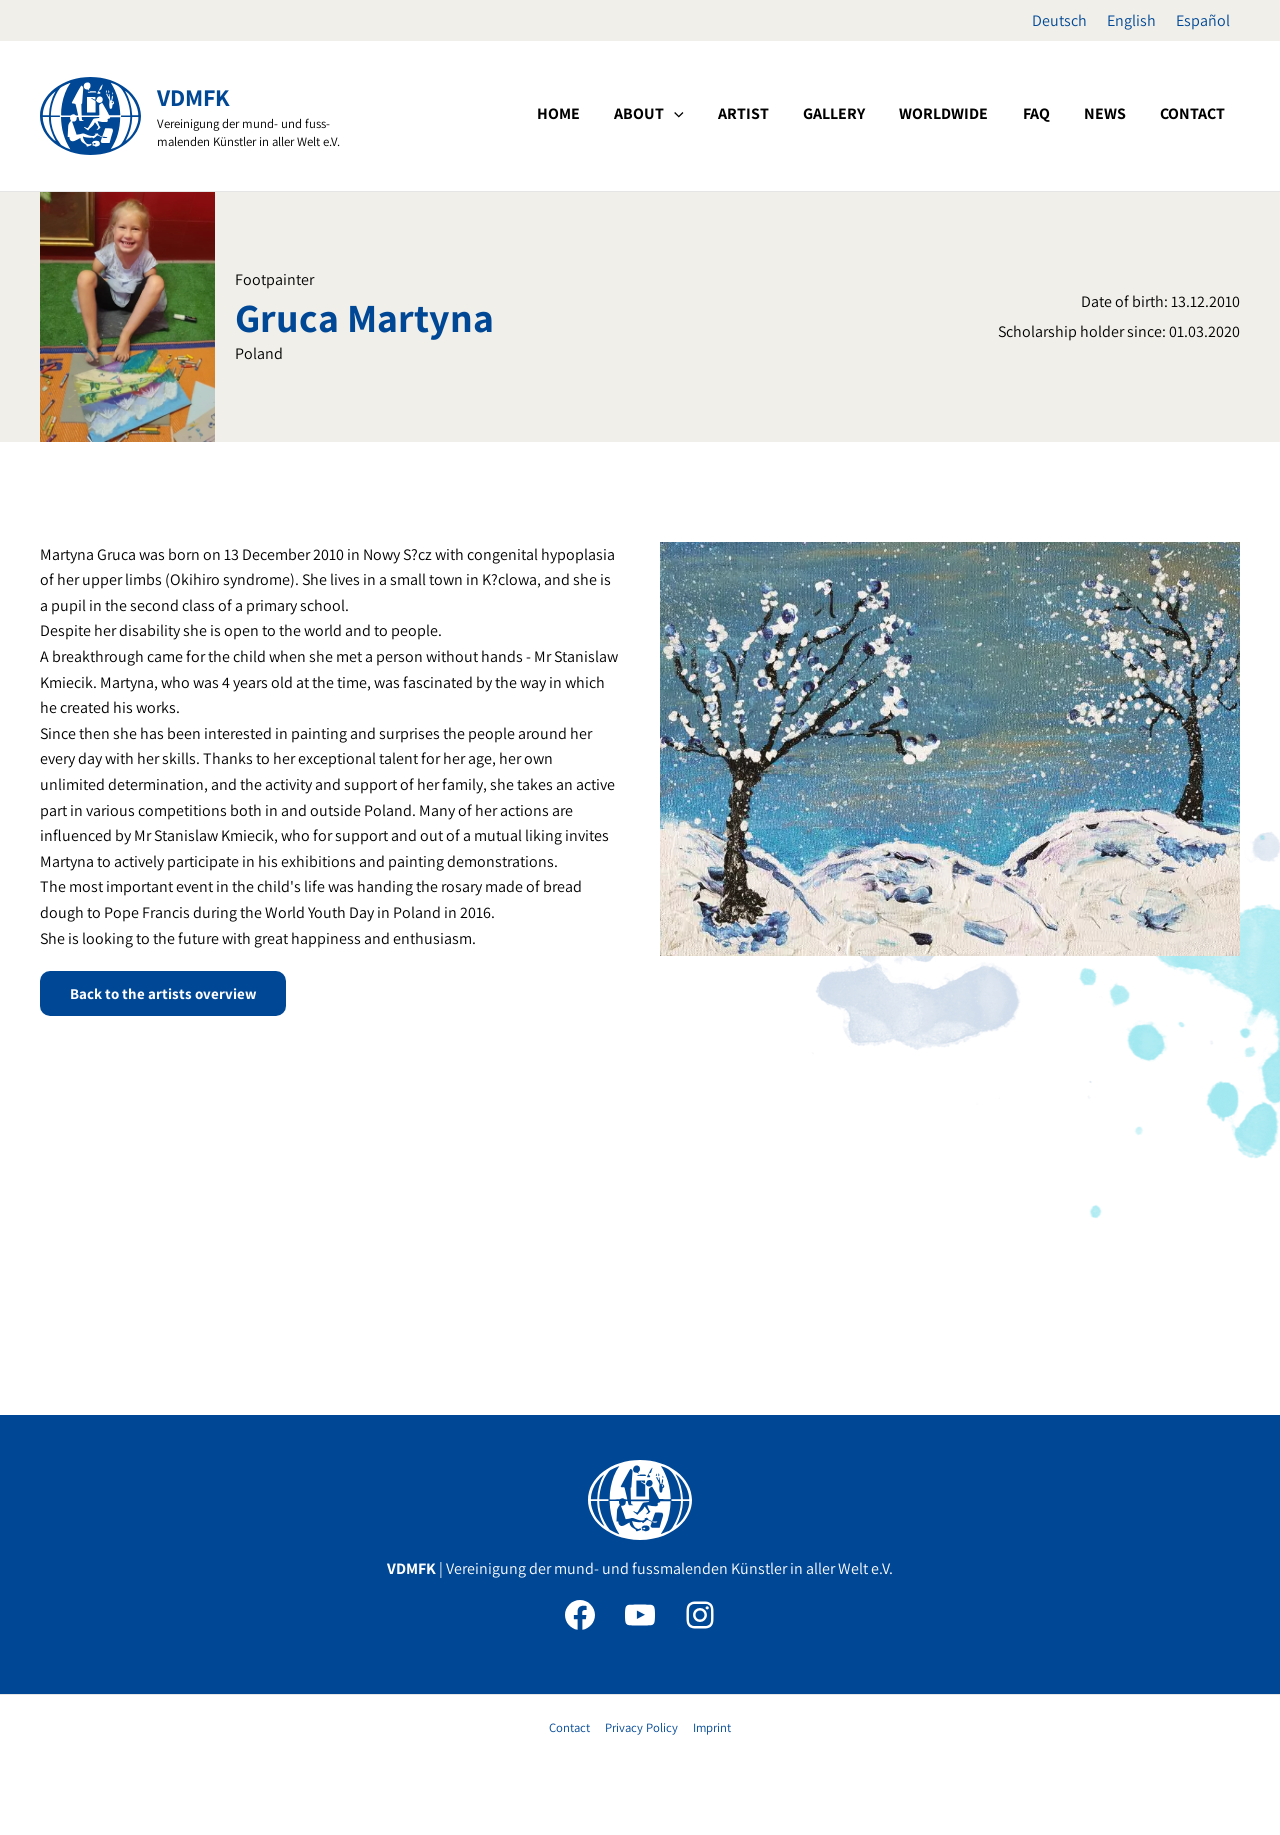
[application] (792, 114)
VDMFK (193, 97)
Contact (571, 1727)
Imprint (709, 1727)
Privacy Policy (641, 1727)
